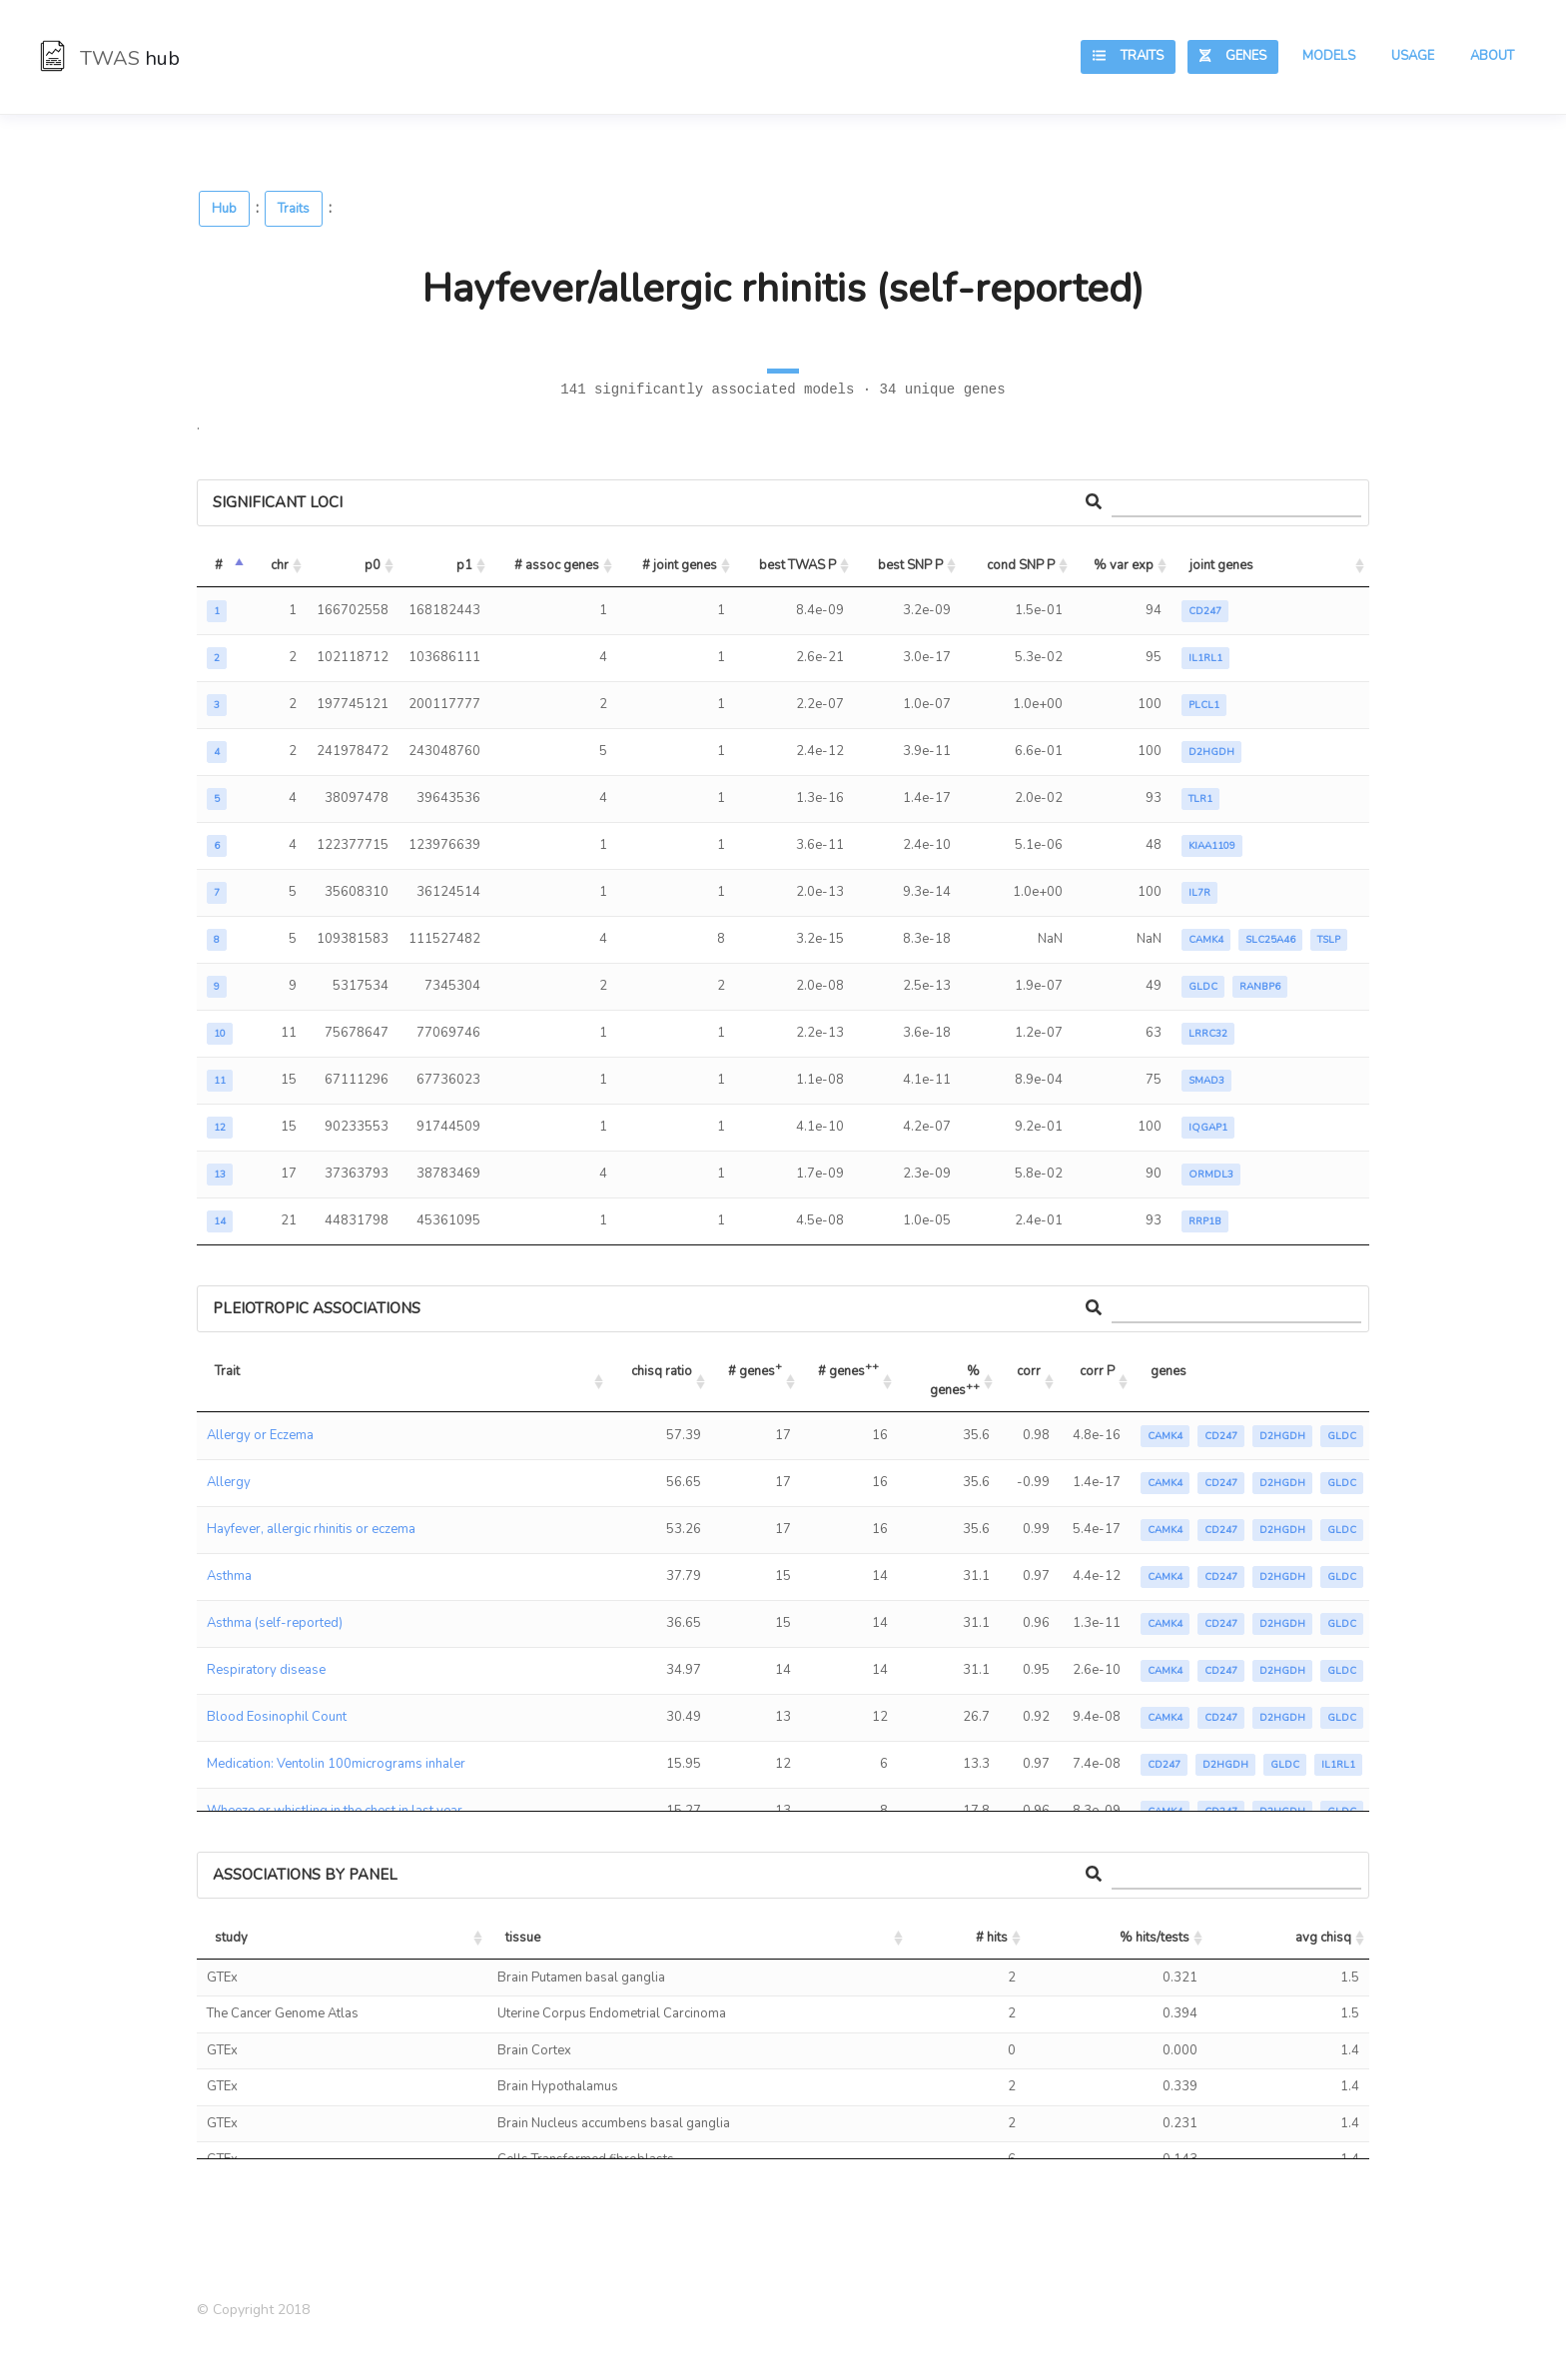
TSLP (1328, 940)
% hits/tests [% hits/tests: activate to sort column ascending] (1154, 1938)
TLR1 (1200, 799)
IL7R (1199, 893)
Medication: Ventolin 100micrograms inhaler (336, 1764)
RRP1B (1204, 1221)
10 (220, 1034)
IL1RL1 (1205, 658)
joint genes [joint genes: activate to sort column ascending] (1221, 565)
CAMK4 (1205, 940)
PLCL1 (1203, 705)
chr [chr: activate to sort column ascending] (280, 565)
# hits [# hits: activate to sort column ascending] (992, 1938)
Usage (1412, 56)
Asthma (229, 1576)
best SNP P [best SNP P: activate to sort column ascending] (910, 565)
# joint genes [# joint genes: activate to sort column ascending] (679, 565)
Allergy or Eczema (260, 1435)
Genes (1232, 56)
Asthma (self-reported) (275, 1623)
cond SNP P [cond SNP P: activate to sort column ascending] (1021, 565)
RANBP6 (1259, 987)
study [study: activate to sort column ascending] (231, 1938)
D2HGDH (1211, 752)
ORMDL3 (1210, 1175)
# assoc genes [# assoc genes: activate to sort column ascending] (556, 565)
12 (220, 1128)
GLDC (1202, 987)
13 (220, 1175)
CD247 (1204, 611)
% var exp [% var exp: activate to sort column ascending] (1124, 565)
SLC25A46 (1270, 940)
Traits (1128, 56)
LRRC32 (1207, 1034)
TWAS (110, 58)
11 (220, 1081)
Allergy (229, 1482)
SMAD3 (1206, 1081)
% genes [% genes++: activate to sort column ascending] (956, 1381)
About (1492, 56)
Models (1328, 56)
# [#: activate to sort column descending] (219, 565)
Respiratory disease (266, 1670)
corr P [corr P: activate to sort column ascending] (1097, 1371)
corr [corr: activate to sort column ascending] (1029, 1371)
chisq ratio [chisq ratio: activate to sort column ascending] (661, 1371)
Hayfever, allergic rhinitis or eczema (311, 1529)
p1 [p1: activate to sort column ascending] (464, 565)
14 (220, 1221)
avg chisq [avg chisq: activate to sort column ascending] (1323, 1938)
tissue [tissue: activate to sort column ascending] (522, 1938)
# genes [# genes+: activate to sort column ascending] (755, 1368)
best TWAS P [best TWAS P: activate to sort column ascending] (797, 565)
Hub (224, 209)
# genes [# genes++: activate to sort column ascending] (848, 1368)
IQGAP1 (1207, 1128)
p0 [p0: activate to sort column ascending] (373, 565)
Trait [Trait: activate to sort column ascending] (227, 1371)
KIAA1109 (1211, 846)
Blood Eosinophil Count (277, 1717)
